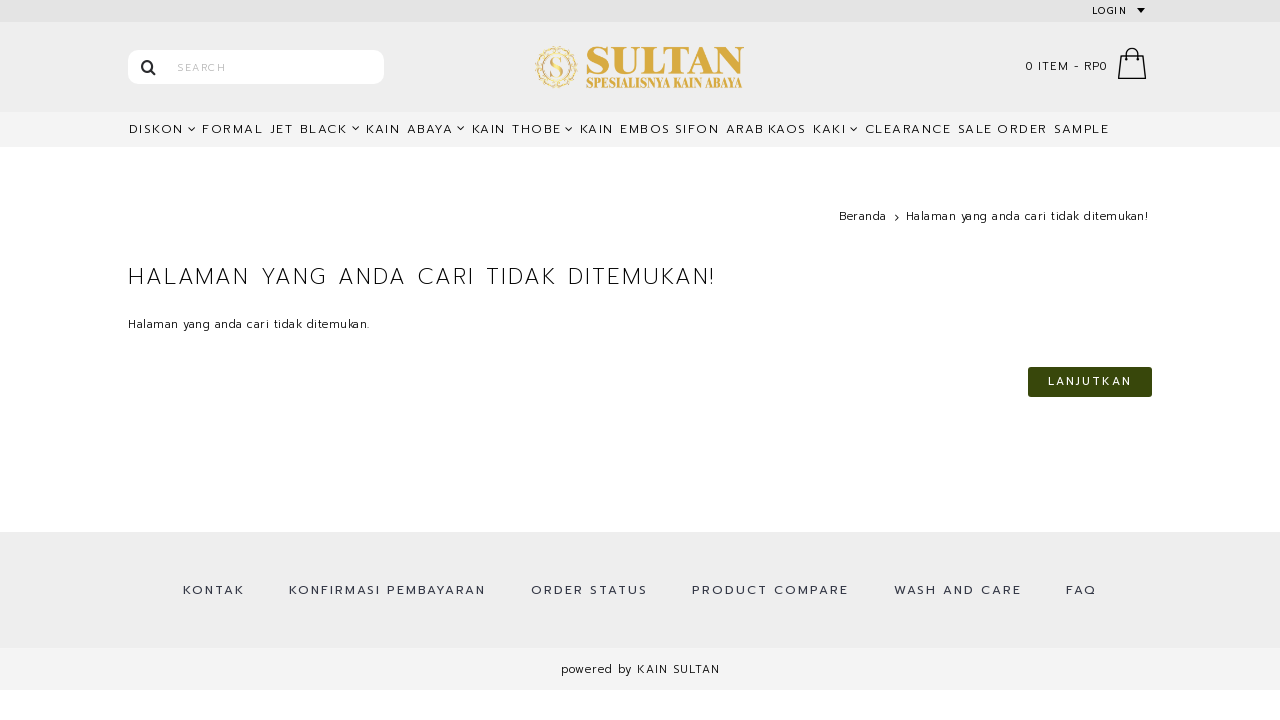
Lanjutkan (1090, 381)
